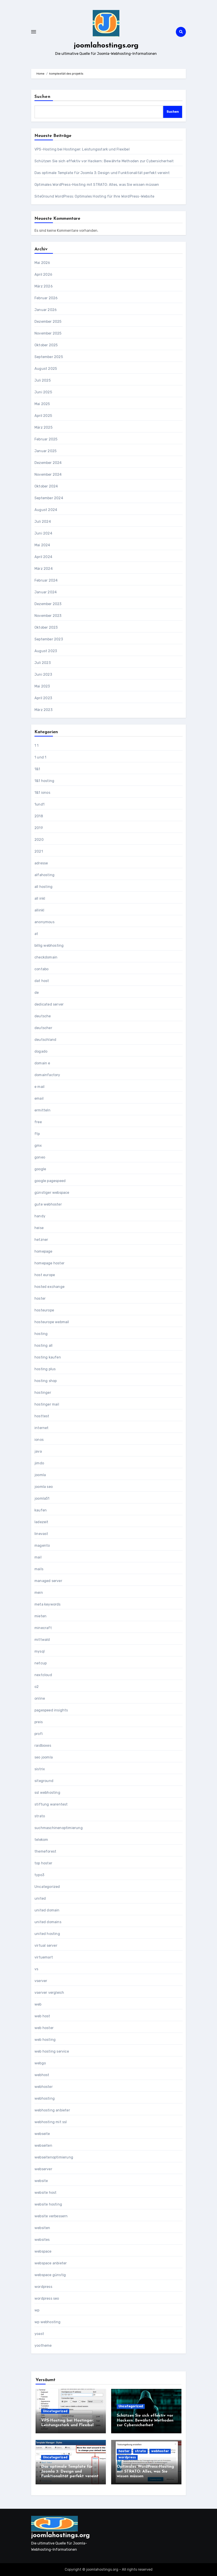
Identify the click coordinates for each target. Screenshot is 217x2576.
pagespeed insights (51, 1710)
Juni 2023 (43, 674)
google (40, 1169)
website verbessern (51, 2216)
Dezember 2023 (48, 604)
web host (42, 2016)
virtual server (45, 1945)
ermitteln (42, 1110)
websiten (42, 2228)
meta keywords (47, 1604)
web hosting (45, 2039)
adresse (41, 863)
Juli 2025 (42, 380)
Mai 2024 (42, 545)
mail (38, 1557)
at (36, 934)
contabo (41, 969)
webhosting (44, 2098)
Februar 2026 (46, 298)
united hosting (47, 1934)
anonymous (44, 922)
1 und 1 (40, 757)
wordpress (43, 2287)
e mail (39, 1087)
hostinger (42, 1392)
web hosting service (51, 2051)
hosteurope (44, 1310)
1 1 (36, 745)
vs (36, 1969)
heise (39, 1228)
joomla (40, 1475)
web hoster (44, 2028)
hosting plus (45, 1369)
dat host (41, 981)
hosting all (43, 1345)
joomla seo (43, 1487)
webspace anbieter (50, 2263)
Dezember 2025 (48, 321)
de (36, 992)
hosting (41, 1334)
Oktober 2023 (46, 627)
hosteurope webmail (51, 1322)
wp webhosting (47, 2322)
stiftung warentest (51, 1804)
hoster (40, 1298)
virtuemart (43, 1957)
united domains (47, 1922)
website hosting (48, 2204)
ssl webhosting (47, 1792)
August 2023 (45, 651)
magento (42, 1545)
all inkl (39, 898)
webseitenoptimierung (53, 2157)
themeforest (45, 1851)
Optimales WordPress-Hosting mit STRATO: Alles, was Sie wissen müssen (96, 184)
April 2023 (43, 698)
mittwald (42, 1639)
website (41, 2181)
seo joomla (43, 1757)
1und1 (39, 804)
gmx (38, 1145)
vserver (40, 1981)
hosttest (41, 1416)
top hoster (43, 1863)
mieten (40, 1616)
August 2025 (45, 368)
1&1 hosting (44, 781)
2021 (38, 851)
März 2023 (43, 710)
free (38, 1122)
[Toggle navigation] (33, 31)
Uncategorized (47, 1887)
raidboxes (42, 1745)
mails (38, 1569)
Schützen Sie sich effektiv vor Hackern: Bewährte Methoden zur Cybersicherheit (104, 161)
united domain (47, 1910)
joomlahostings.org (106, 45)
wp (36, 2310)
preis (38, 1722)
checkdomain (45, 957)
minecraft (43, 1628)
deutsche (42, 1016)
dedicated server (49, 1004)
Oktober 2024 (46, 486)
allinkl (39, 910)
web (38, 2004)
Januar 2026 (45, 310)
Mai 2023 (42, 686)
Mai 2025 (42, 404)
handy (39, 1216)
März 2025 (43, 427)
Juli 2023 (42, 663)
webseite (42, 2134)
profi (38, 1734)
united (40, 1898)
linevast (41, 1534)
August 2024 (45, 510)
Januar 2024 (45, 592)
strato (39, 1816)
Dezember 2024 (48, 463)
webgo (40, 2063)
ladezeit (41, 1522)
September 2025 (48, 357)
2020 (39, 840)
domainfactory (47, 1075)
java (38, 1451)
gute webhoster (48, 1204)
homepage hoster (49, 1263)
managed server (48, 1581)
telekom (41, 1839)
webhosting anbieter (52, 2110)
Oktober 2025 (46, 345)
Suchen (42, 97)
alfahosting (44, 875)
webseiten (43, 2145)
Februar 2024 (46, 580)
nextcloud (43, 1675)
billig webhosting (49, 945)
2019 (38, 828)
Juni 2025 (43, 392)
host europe (44, 1275)
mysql (39, 1651)
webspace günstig (50, 2275)
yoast (39, 2334)
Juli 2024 (42, 521)
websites (42, 2239)
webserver (43, 2169)
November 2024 (48, 474)
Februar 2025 (45, 439)
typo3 (39, 1875)
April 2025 (43, 416)
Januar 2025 (45, 451)
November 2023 (48, 616)
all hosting (43, 887)
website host (45, 2192)
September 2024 (48, 498)
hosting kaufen (47, 1357)
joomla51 (42, 1498)
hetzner (41, 1240)
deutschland (45, 1040)
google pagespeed (50, 1181)
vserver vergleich (49, 1992)
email (39, 1098)
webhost (41, 2075)
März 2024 (43, 568)
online (39, 1698)
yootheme (43, 2345)
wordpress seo (46, 2298)
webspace (43, 2251)
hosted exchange (49, 1287)
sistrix (39, 1769)
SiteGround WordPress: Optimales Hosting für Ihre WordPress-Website (94, 196)
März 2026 (43, 286)
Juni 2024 (43, 533)
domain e (42, 1063)
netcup (40, 1663)
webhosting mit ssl (50, 2122)
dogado (40, 1051)
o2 (36, 1687)
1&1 (37, 769)
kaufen (40, 1510)
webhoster (43, 2087)
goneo (39, 1157)
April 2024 (43, 557)
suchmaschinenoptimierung (58, 1828)
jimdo (39, 1463)
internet (41, 1428)
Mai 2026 (42, 263)
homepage (43, 1251)
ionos (39, 1439)
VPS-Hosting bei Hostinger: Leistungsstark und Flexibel (82, 149)
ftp (37, 1134)
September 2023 (48, 639)
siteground (43, 1781)
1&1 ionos (42, 792)
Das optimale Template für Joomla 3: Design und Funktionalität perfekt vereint (102, 173)
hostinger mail (46, 1404)
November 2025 (48, 333)
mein (38, 1592)
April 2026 (43, 274)
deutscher (43, 1028)
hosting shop (45, 1381)
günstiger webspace (51, 1192)
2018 (38, 816)
